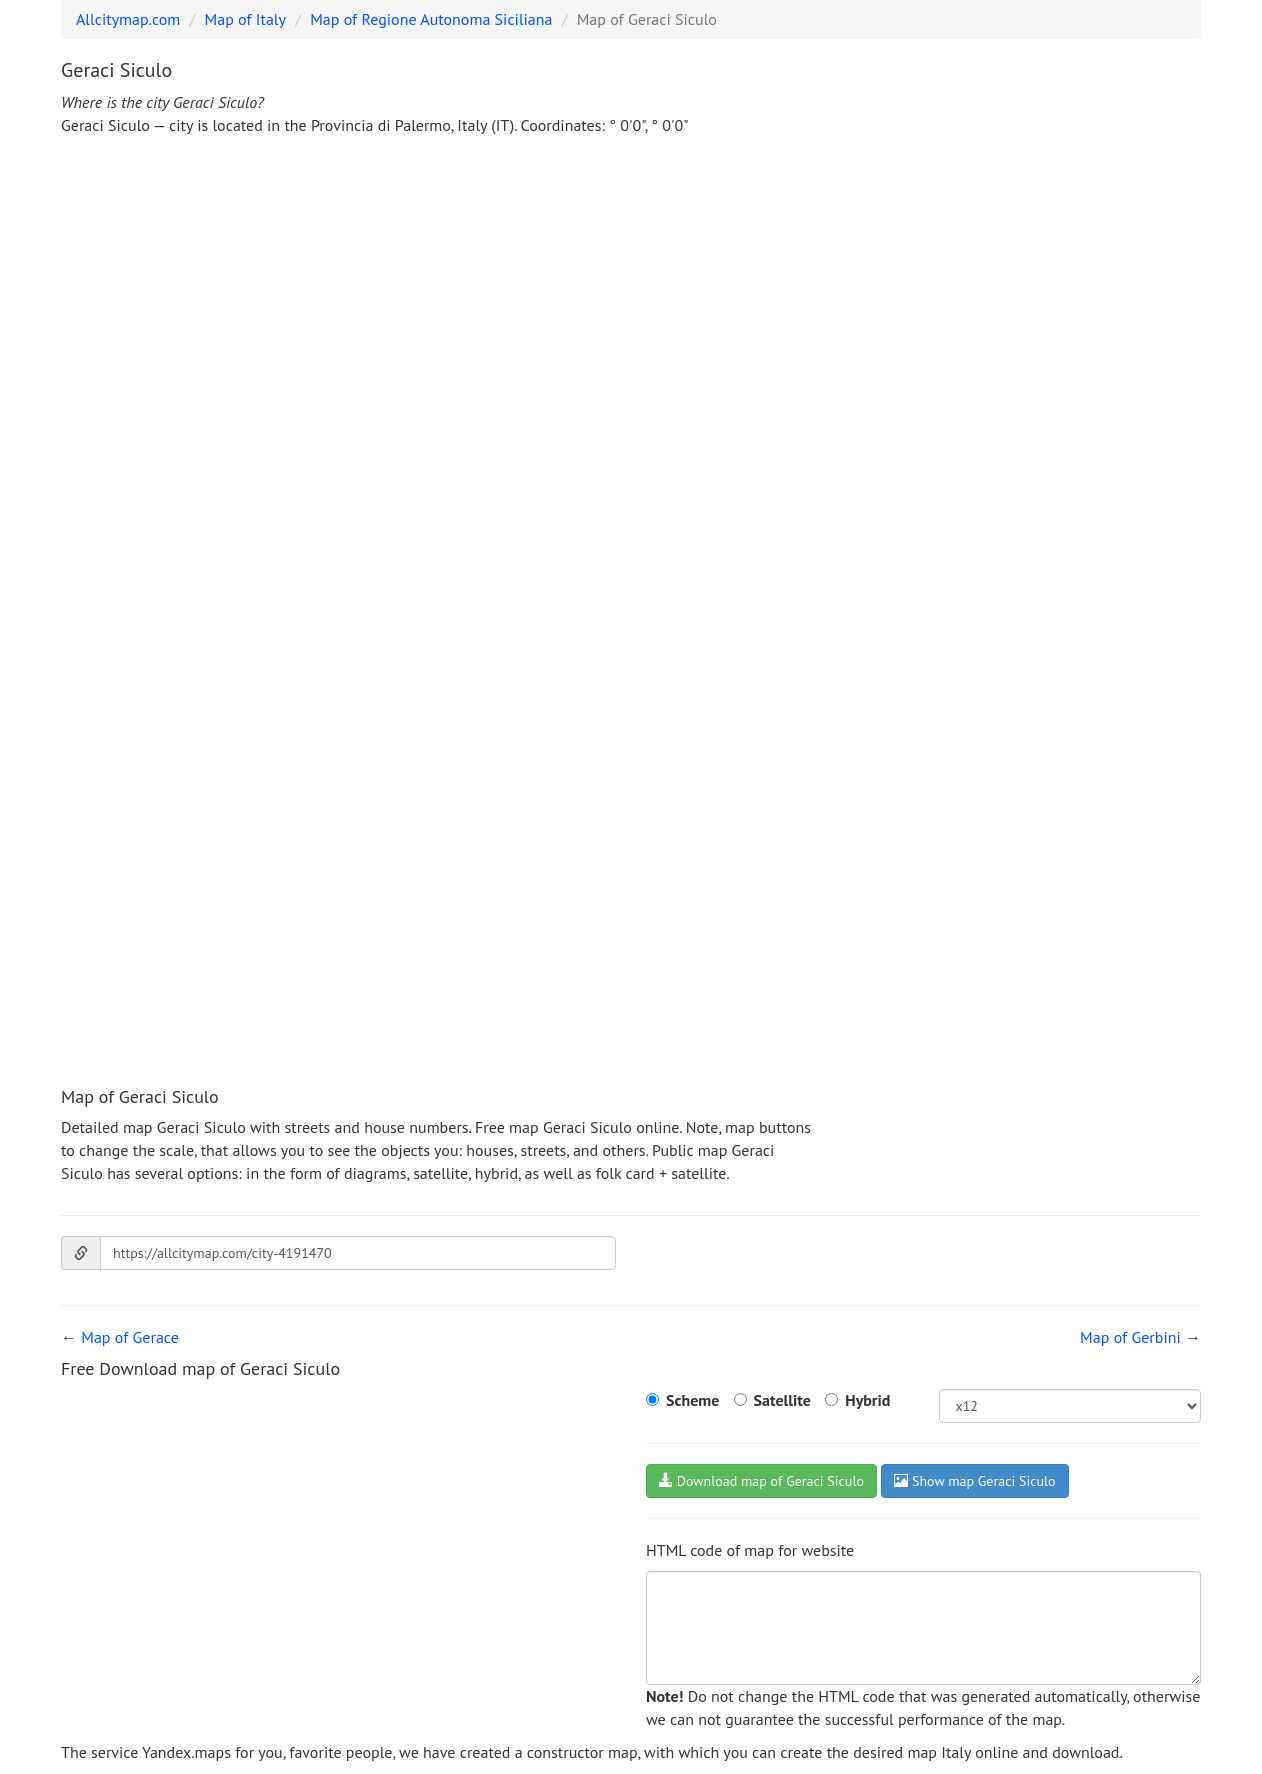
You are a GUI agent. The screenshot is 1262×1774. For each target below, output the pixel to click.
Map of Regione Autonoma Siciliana (431, 19)
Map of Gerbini (1130, 1337)
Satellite (782, 1400)
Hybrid (867, 1400)
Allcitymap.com (128, 19)
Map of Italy (245, 19)
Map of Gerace (130, 1337)
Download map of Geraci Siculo (761, 1481)
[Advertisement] (631, 302)
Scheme (692, 1400)
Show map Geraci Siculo (974, 1481)
